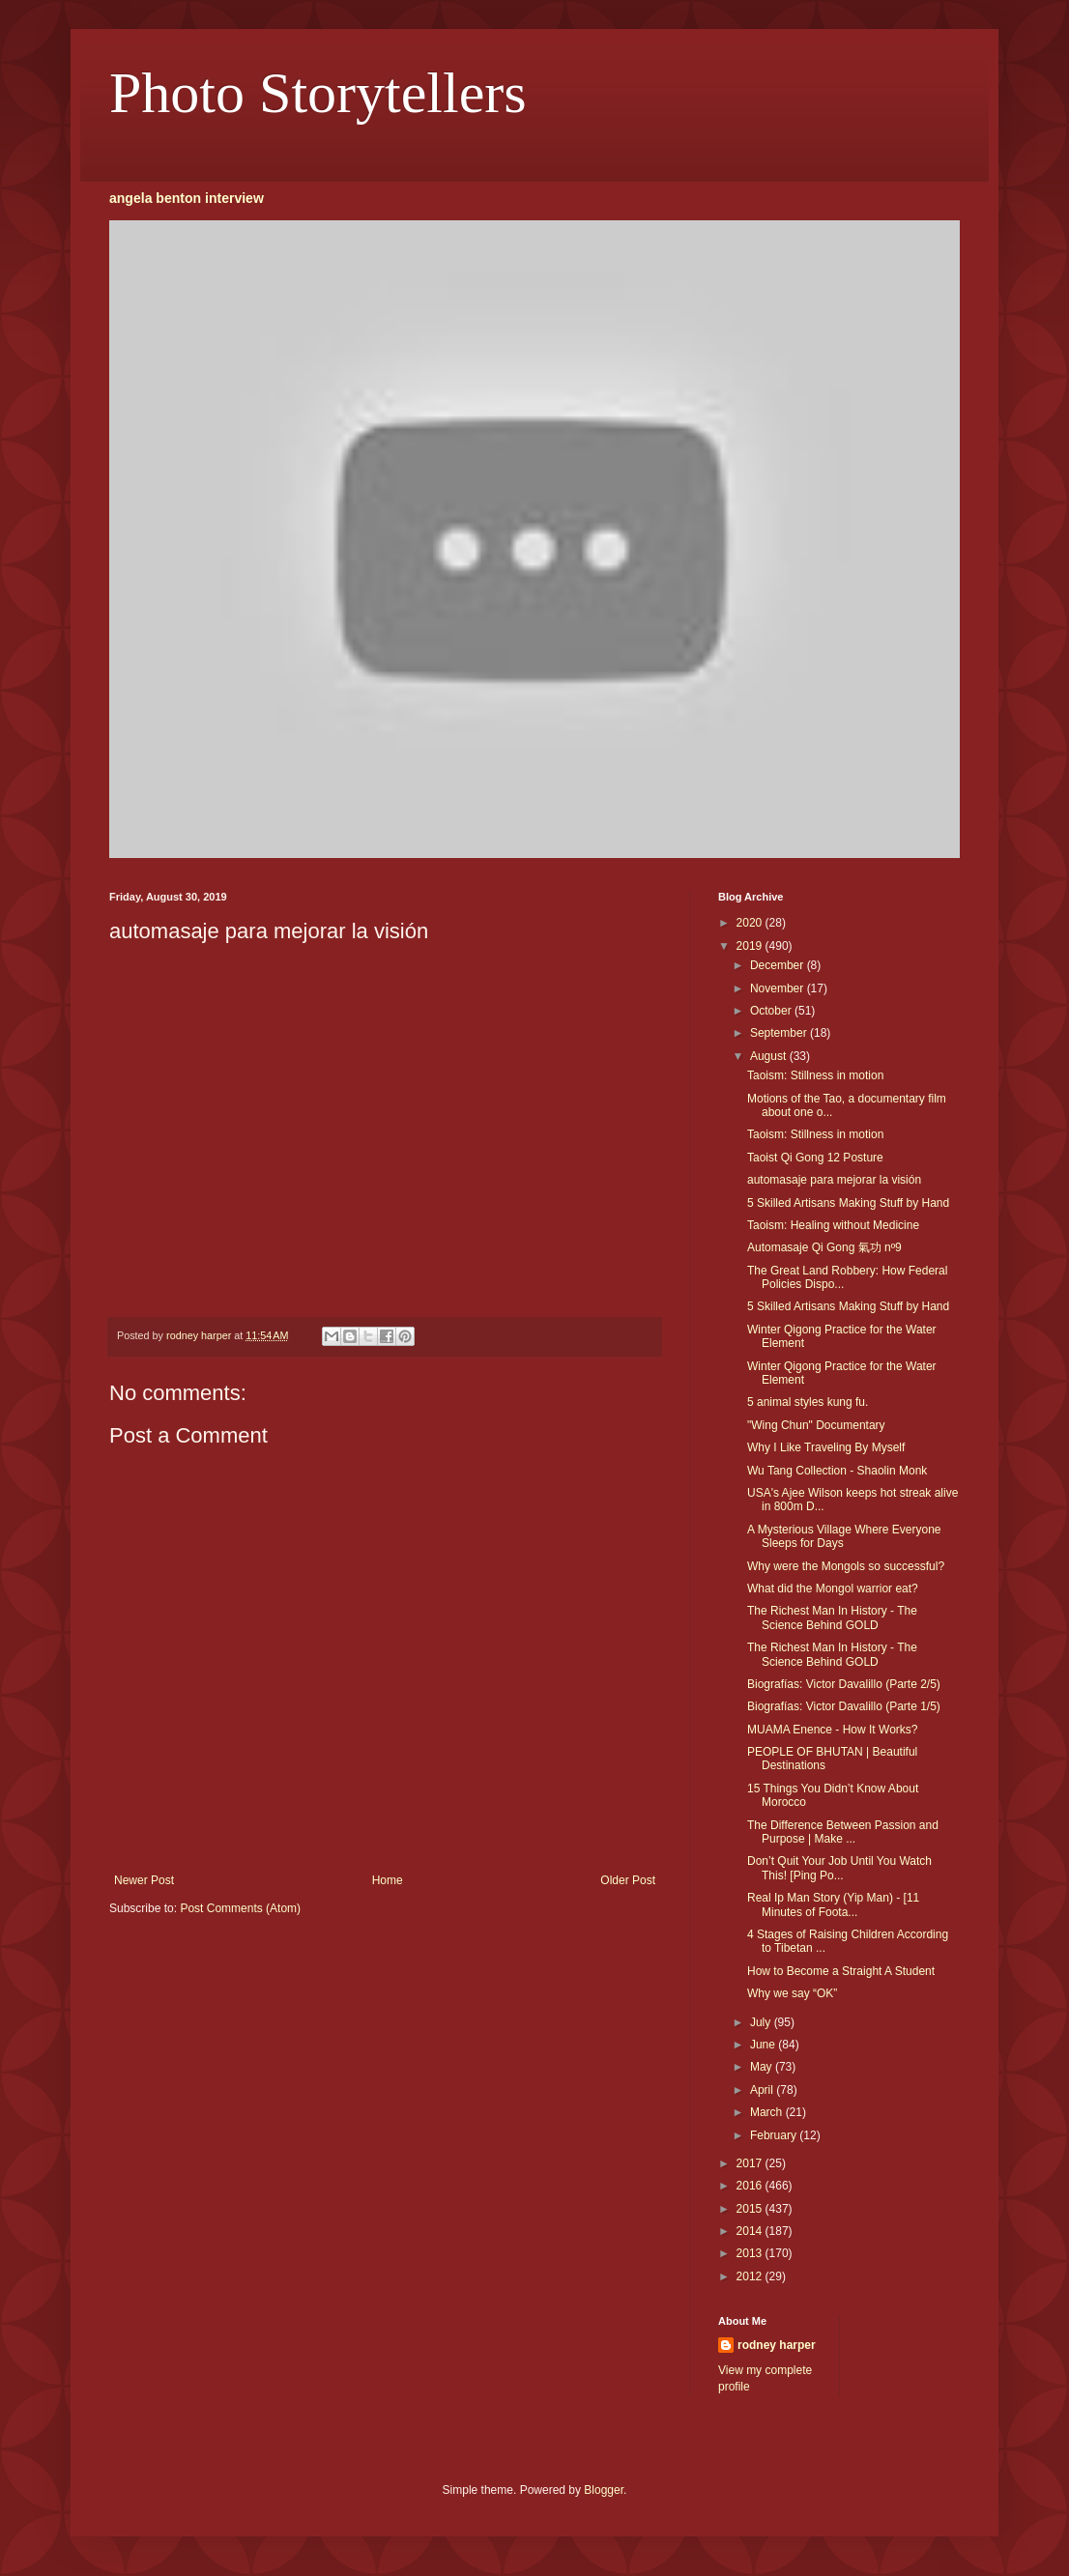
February (774, 2135)
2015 (751, 2209)
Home (387, 1880)
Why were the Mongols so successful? (845, 1566)
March (768, 2112)
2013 (751, 2253)
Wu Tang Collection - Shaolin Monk (837, 1470)
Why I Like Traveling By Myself (826, 1447)
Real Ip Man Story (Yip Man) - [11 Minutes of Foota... (833, 1904)
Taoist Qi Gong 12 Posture (815, 1157)
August (770, 1056)
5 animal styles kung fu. (807, 1402)
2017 (751, 2163)
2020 (751, 923)
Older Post (627, 1880)
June (764, 2044)
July (762, 2022)
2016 (751, 2185)
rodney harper (776, 2345)
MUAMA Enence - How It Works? (832, 1729)
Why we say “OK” (792, 1993)
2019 (751, 946)
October (772, 1010)
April (763, 2090)
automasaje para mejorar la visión (834, 1180)
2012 (751, 2276)
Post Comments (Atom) (240, 1908)
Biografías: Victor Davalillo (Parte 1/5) (843, 1706)
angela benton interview (186, 198)
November (778, 988)
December (778, 965)
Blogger (603, 2490)
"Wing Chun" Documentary (816, 1425)
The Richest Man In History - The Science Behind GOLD (832, 1617)
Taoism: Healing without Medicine (833, 1225)
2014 (751, 2231)
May (762, 2067)
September (780, 1033)
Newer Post (144, 1880)
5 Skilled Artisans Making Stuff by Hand (848, 1203)
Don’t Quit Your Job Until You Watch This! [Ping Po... (839, 1867)
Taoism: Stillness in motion (815, 1075)
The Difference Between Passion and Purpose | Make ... (843, 1832)
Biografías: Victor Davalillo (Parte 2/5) (843, 1684)
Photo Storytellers (318, 93)
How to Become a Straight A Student (841, 1971)
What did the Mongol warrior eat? (832, 1588)
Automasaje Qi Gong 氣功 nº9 (824, 1247)
